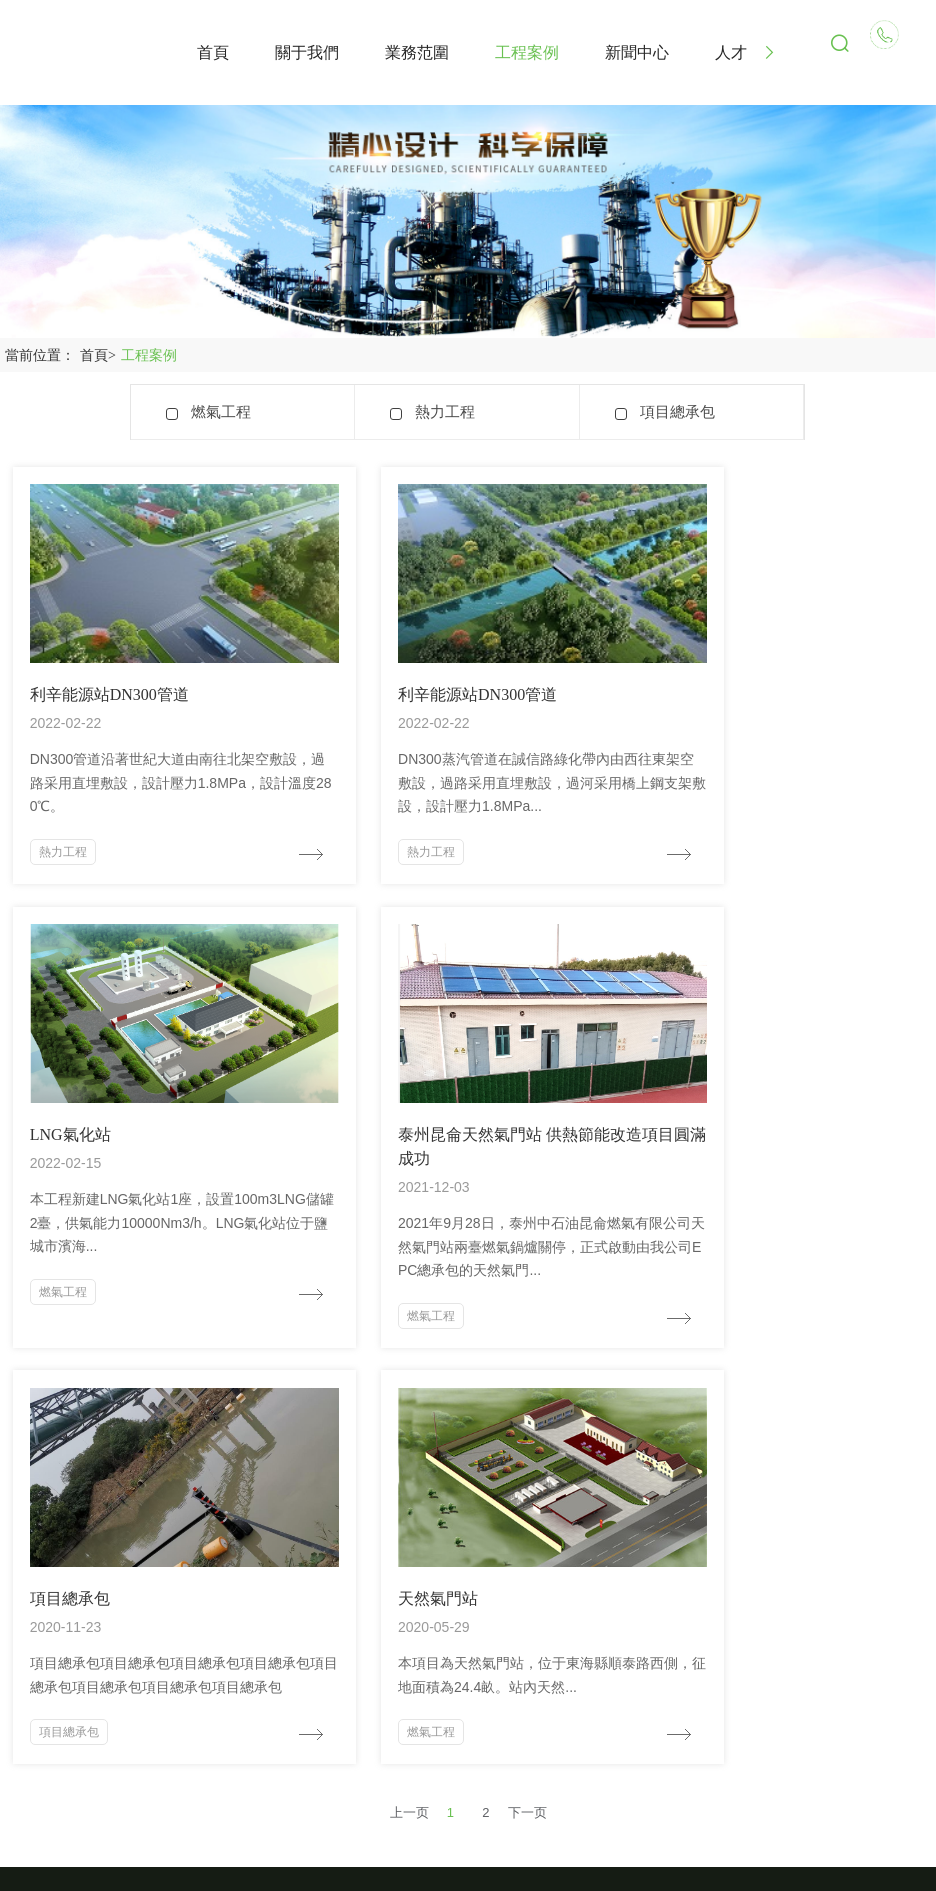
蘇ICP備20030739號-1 (468, 1855)
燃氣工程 (221, 412)
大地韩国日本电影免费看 (66, 1882)
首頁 (100, 355)
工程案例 (149, 355)
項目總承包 (677, 412)
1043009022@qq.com (132, 1700)
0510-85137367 (109, 1665)
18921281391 (102, 1630)
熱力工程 (445, 412)
